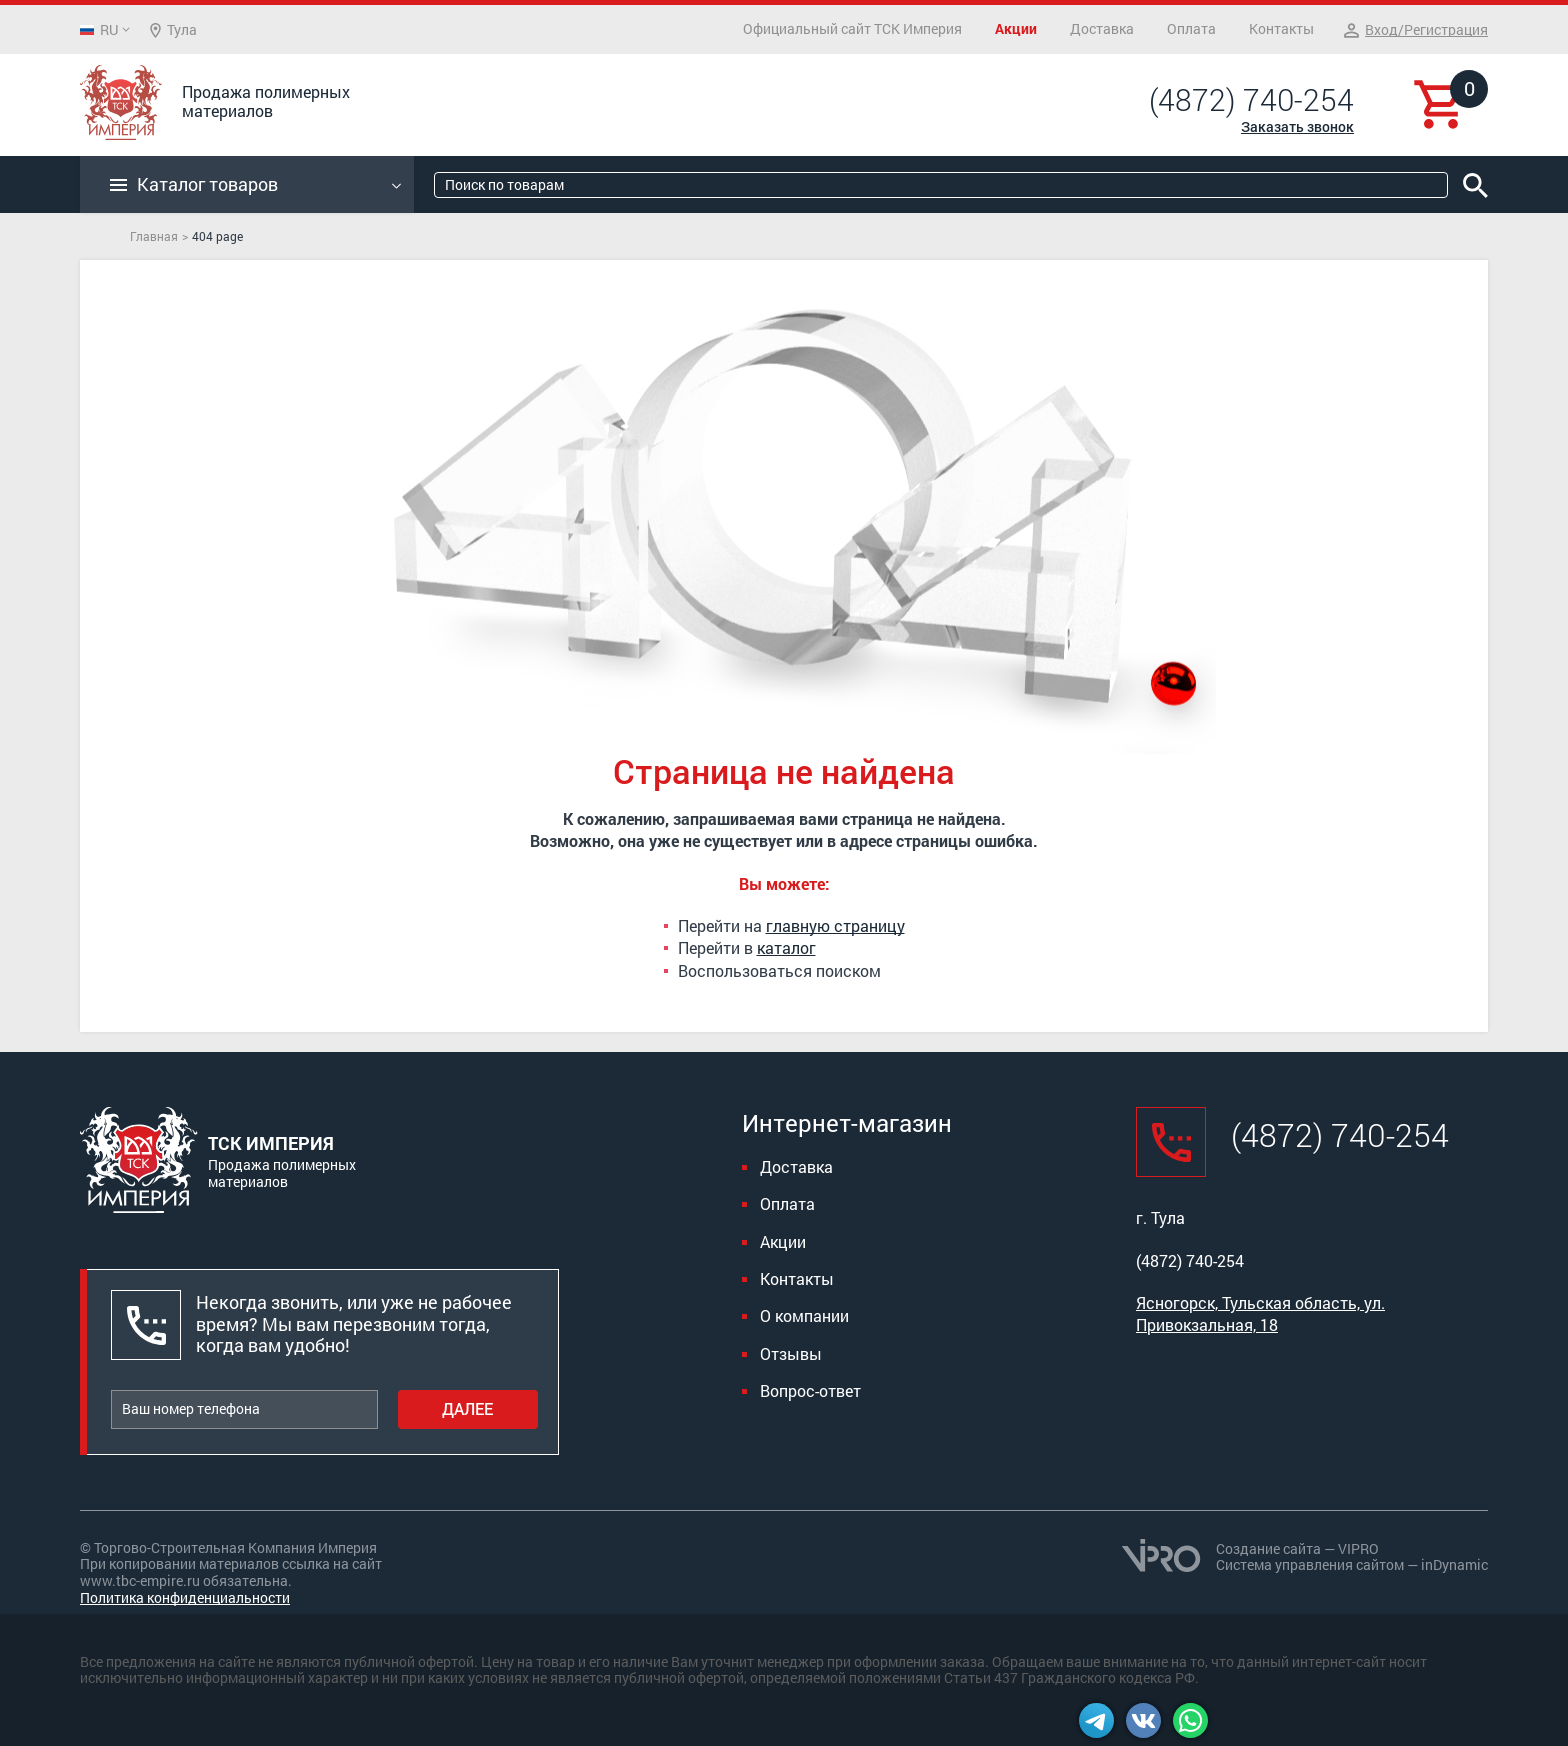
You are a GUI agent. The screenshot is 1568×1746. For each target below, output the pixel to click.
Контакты (1281, 28)
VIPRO (1358, 1548)
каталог (786, 947)
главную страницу (835, 925)
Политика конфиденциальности (185, 1597)
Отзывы (791, 1353)
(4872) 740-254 (1251, 100)
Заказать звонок (1297, 126)
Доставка (1102, 28)
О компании (804, 1315)
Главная (154, 236)
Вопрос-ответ (810, 1390)
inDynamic (1454, 1564)
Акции (1016, 28)
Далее (467, 1408)
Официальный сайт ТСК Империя (852, 28)
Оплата (1191, 28)
